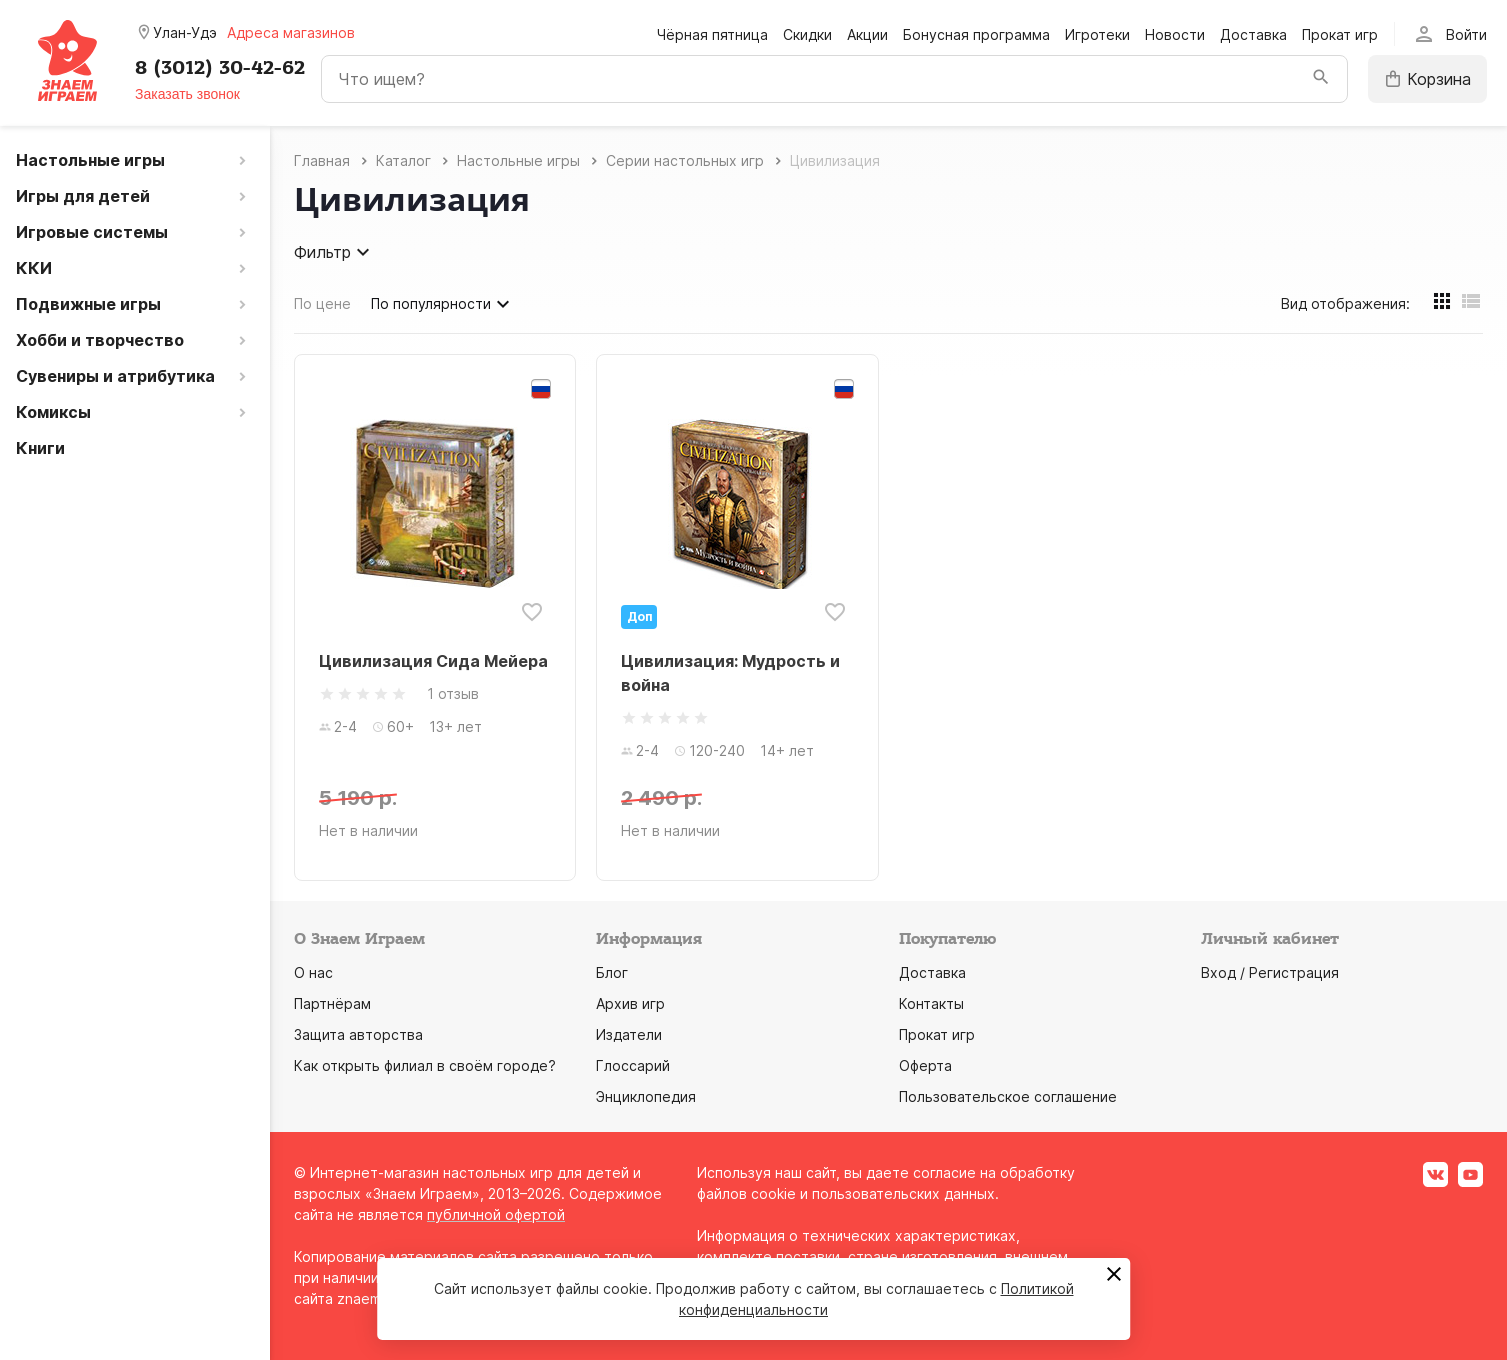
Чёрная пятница (712, 34)
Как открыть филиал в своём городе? (425, 1065)
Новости (1175, 34)
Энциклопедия (646, 1096)
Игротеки (1097, 34)
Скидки (807, 34)
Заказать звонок (187, 94)
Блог (612, 972)
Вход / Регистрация (1270, 972)
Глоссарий (633, 1065)
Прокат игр (1340, 34)
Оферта (925, 1065)
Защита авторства (358, 1034)
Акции (867, 34)
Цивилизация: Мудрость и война (730, 673)
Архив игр (630, 1003)
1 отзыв (453, 693)
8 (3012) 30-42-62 (220, 68)
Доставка (1253, 34)
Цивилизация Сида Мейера (433, 661)
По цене (322, 303)
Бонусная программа (976, 34)
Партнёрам (332, 1003)
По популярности (443, 304)
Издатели (629, 1034)
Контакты (931, 1003)
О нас (313, 972)
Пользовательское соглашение (1008, 1096)
